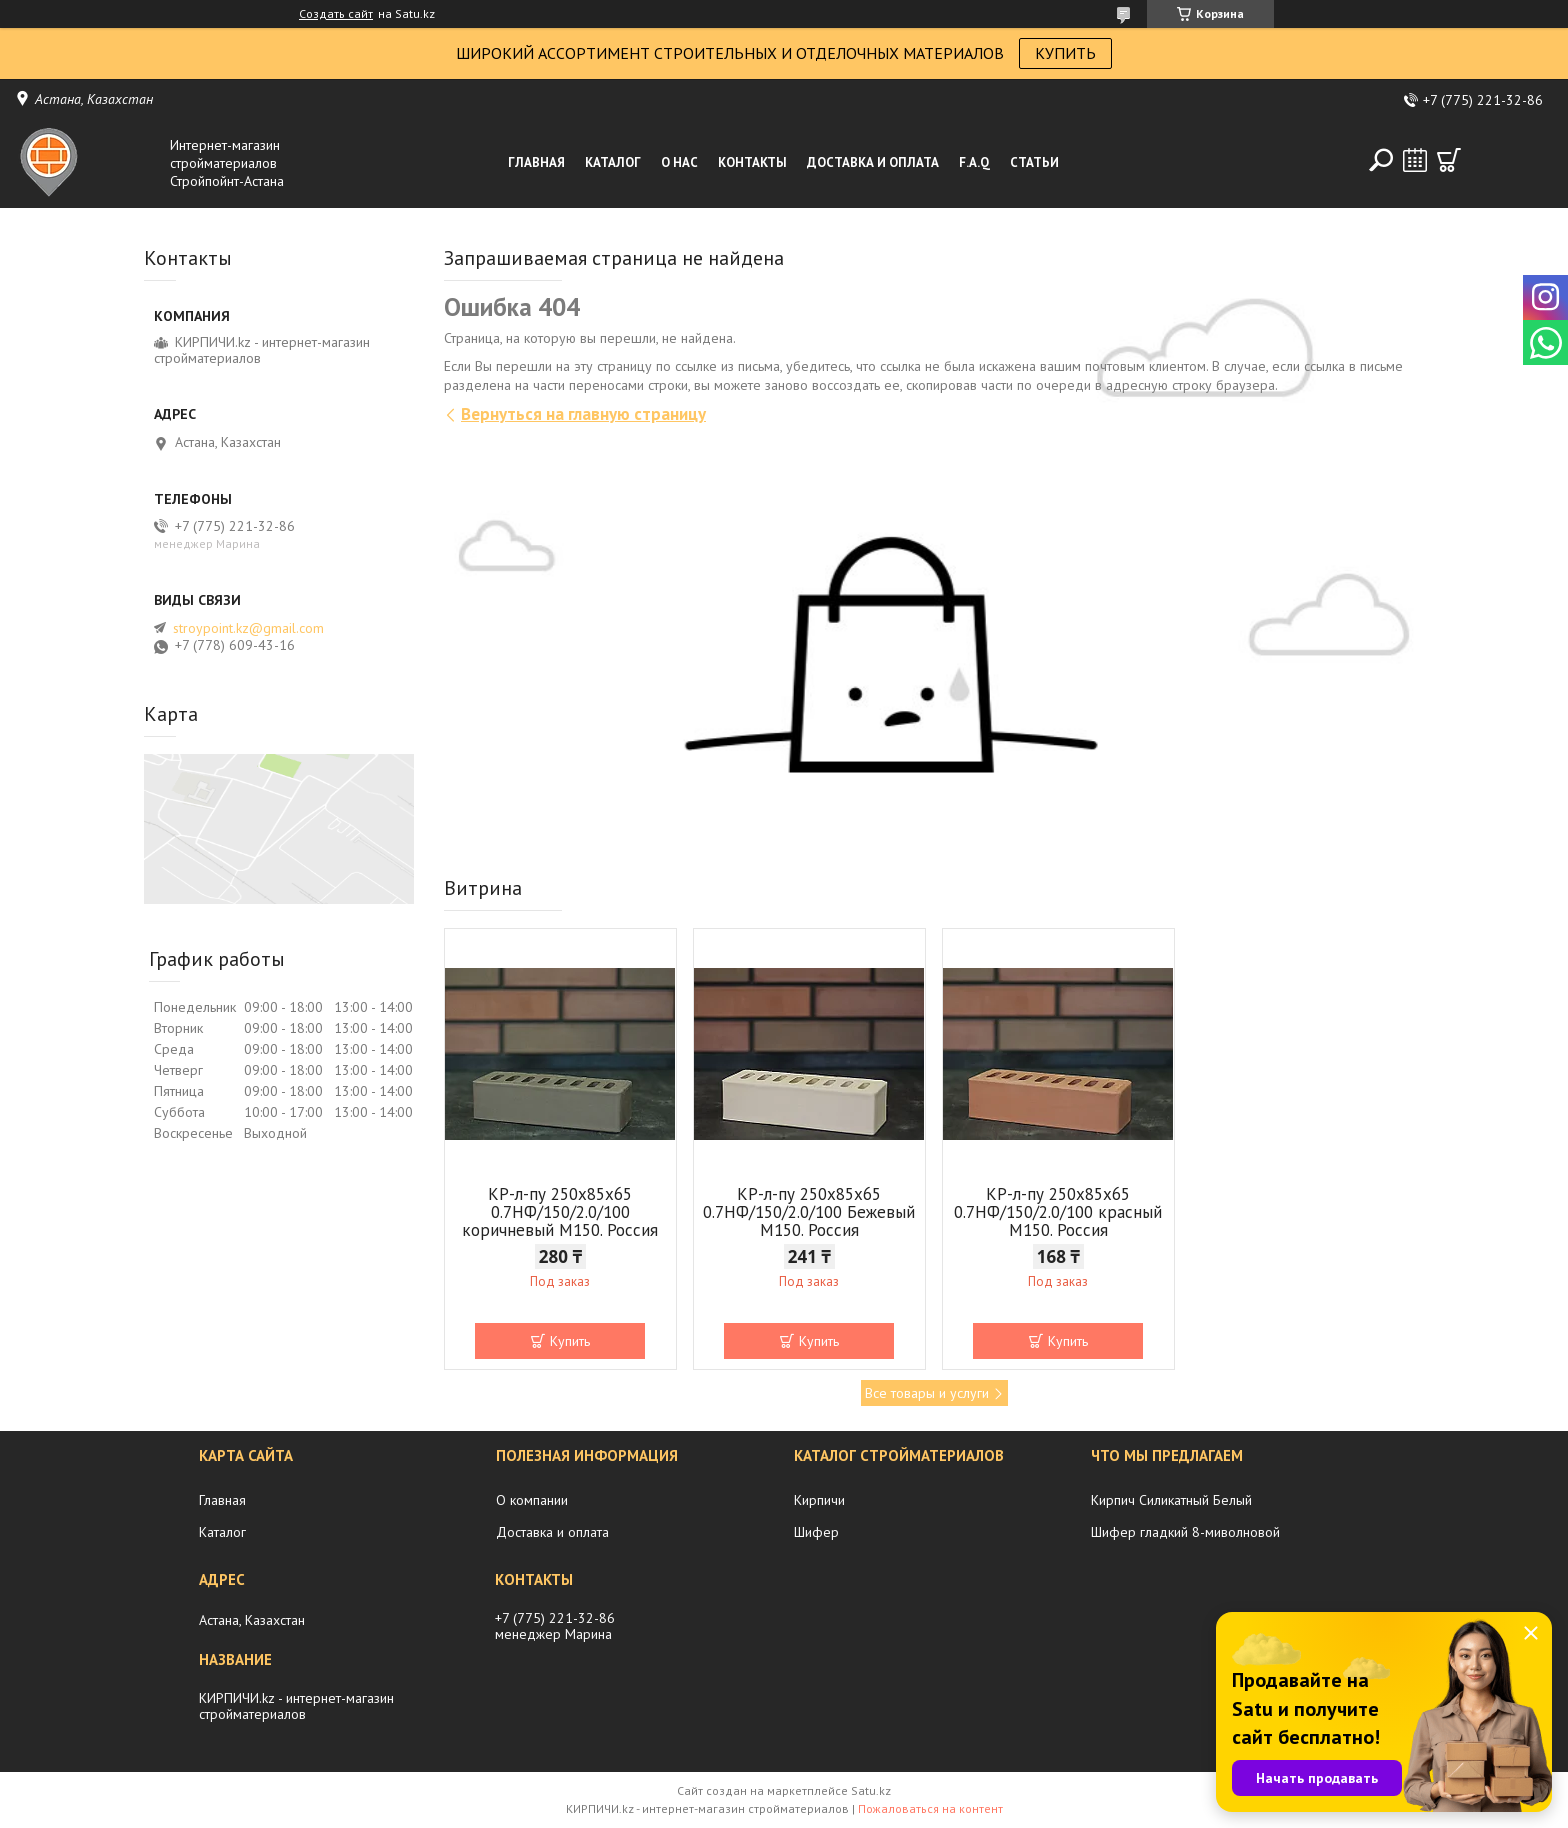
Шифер (816, 1532)
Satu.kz (871, 1790)
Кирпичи (819, 1500)
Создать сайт (336, 14)
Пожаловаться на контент (930, 1808)
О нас (679, 162)
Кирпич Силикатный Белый (1171, 1500)
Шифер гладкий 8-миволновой (1185, 1532)
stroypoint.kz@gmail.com (248, 628)
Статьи (1034, 162)
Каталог (613, 162)
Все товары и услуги (927, 1393)
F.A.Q (974, 162)
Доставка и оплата (873, 162)
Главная (536, 162)
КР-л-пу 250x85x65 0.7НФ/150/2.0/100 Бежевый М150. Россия (809, 1212)
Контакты (752, 162)
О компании (532, 1500)
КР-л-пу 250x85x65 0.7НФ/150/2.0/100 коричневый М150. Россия (560, 1212)
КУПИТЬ (1065, 53)
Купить (570, 1341)
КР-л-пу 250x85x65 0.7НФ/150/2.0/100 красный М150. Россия (1058, 1212)
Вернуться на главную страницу (583, 414)
